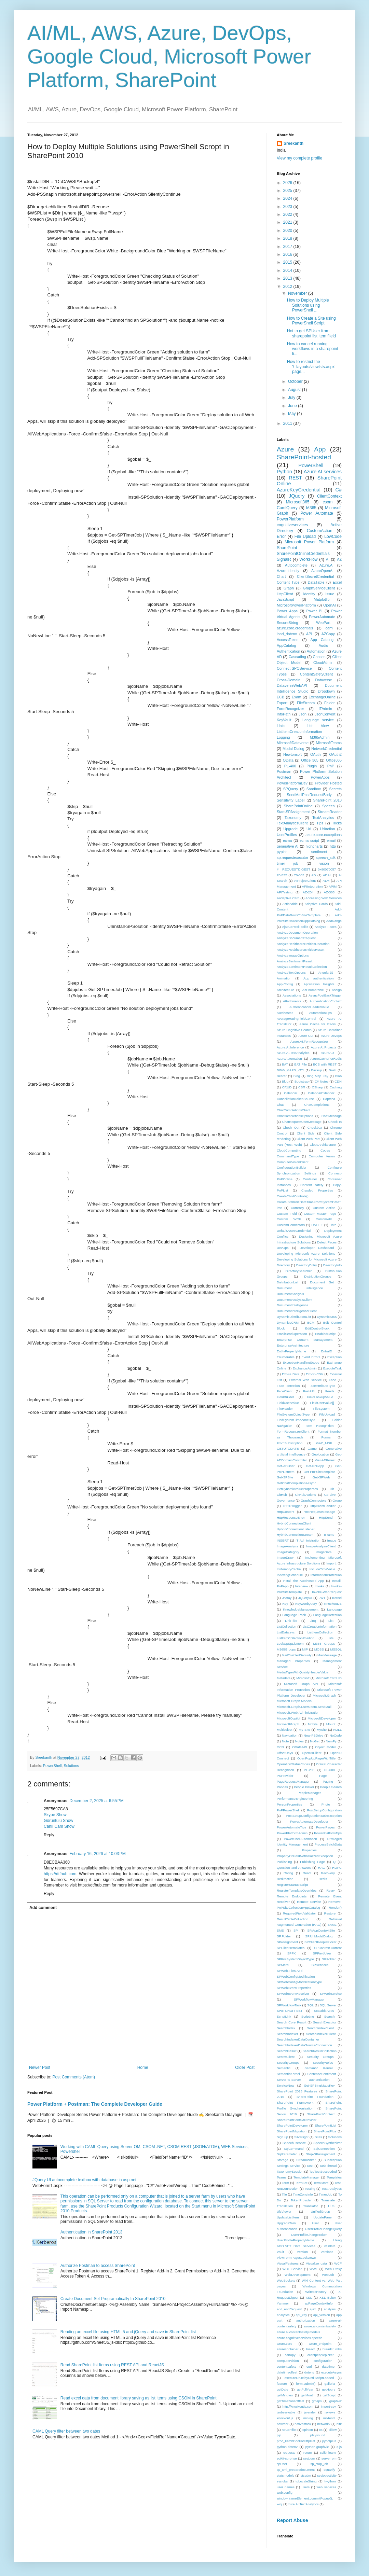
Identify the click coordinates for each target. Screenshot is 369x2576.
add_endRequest (289, 2309)
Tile (284, 2194)
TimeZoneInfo (303, 2194)
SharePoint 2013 (327, 800)
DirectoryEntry (306, 1265)
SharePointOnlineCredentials (303, 553)
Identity (309, 594)
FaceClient (284, 1391)
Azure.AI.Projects (323, 1047)
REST (295, 478)
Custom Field (287, 1213)
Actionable (290, 904)
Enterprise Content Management (304, 1339)
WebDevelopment (298, 2274)
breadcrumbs (332, 2349)
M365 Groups (324, 1643)
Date (332, 1225)
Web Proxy (333, 2269)
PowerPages (325, 1827)
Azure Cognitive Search (294, 1030)
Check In (335, 1122)
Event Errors (310, 1357)
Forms (326, 1437)
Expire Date (290, 1374)
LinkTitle (291, 1621)
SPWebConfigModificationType (299, 1982)
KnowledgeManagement (300, 1609)
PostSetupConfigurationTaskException (314, 1816)
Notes (299, 1741)
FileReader (285, 1408)
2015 (288, 262)
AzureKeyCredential (298, 489)
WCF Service (292, 2269)
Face (332, 1380)
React (307, 1873)
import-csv (328, 2406)
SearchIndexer (287, 2034)
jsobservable (286, 2412)
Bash (332, 1070)
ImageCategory (288, 1552)
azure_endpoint (320, 2343)
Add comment (43, 1907)
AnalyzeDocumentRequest (296, 938)
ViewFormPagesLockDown (296, 2257)
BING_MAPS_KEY (290, 1070)
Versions (327, 2252)
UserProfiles (287, 835)
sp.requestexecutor (292, 857)
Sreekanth (293, 143)
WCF (338, 2263)
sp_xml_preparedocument (296, 2469)
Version (302, 2252)
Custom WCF (289, 1219)
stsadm (305, 2475)
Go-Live (330, 1494)
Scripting (307, 2016)
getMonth (308, 2395)
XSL (309, 2297)
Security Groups (320, 2057)
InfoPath (283, 714)
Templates (334, 2177)
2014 (288, 270)
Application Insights (319, 984)
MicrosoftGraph (288, 1724)
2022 (288, 214)
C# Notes (321, 1081)
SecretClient (286, 2057)
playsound (317, 2435)
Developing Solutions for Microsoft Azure (307, 1259)
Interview (301, 1586)
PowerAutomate (322, 617)
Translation (285, 2206)
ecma (287, 840)
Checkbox (315, 1127)
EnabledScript (325, 1334)
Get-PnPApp (315, 1466)
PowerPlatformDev (292, 783)
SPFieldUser (322, 1953)
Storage (282, 2160)
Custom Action (324, 1208)
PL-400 (290, 766)
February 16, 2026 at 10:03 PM (97, 1853)
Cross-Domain (288, 680)
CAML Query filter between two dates (66, 2431)
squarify (329, 2469)
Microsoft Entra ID (328, 1678)
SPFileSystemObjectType (295, 1959)
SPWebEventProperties (294, 1988)
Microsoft (303, 1678)
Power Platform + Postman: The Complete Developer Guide (94, 2104)
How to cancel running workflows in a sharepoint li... (312, 349)
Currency (297, 1208)
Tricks (337, 823)
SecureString (287, 623)
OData (288, 760)
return (307, 2452)
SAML (332, 1924)
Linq (313, 1621)
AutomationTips (320, 1013)
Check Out (291, 1127)
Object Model (325, 1747)
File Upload (305, 536)
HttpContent (285, 1512)
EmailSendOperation (292, 1334)
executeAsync (331, 2372)
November (298, 293)
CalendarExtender (321, 1093)
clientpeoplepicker (321, 2355)
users (306, 2487)
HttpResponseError (291, 1517)
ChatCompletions (316, 1104)
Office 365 (309, 760)
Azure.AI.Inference (290, 1047)
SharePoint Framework (295, 2102)
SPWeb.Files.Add (289, 1971)
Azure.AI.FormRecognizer (309, 1041)
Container (310, 1179)
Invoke (319, 1586)
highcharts (314, 846)
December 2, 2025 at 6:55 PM (96, 1800)
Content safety (311, 1185)
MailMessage (327, 1655)
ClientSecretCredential (315, 576)
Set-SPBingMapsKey (319, 2085)
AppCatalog (286, 645)
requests (289, 2452)
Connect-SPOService (294, 668)
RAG (321, 1867)
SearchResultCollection (319, 2051)
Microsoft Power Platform (309, 542)
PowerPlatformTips (328, 1833)
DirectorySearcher (298, 1271)
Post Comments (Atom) (73, 2077)
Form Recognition (318, 1426)
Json (302, 714)
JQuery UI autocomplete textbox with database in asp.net (84, 2179)
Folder (329, 703)
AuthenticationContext (326, 1001)
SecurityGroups (288, 2062)
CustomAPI (324, 1219)
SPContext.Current (328, 1948)
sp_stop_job (319, 2464)
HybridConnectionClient (294, 1523)
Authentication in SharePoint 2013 (91, 2232)
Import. (331, 1563)
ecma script (309, 840)
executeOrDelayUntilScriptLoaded (309, 2378)
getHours (329, 2389)
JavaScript (285, 599)
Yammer (283, 2303)
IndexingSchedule (290, 1575)
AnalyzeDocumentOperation (297, 932)
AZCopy (328, 634)
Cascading (297, 657)
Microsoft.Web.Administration (298, 1712)
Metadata (283, 1678)
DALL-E (317, 1225)
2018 (288, 238)
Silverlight (301, 2137)
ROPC (337, 1867)
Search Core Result (291, 2022)
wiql (280, 2504)
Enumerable (286, 1357)
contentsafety (286, 2366)
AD (313, 875)
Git (332, 1489)
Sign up (282, 2137)
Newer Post (39, 2067)
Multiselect (284, 1729)
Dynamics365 (327, 1317)
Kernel (337, 1598)
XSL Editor (327, 2297)
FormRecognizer (290, 709)
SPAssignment (287, 1942)
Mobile (312, 1724)
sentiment (319, 852)
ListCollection (286, 1626)
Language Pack (294, 1615)
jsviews (330, 2412)
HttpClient (285, 594)
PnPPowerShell (288, 1810)
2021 (288, 222)
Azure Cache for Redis (317, 1024)
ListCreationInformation (320, 1626)
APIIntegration (312, 886)
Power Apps (287, 611)
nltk (339, 2424)
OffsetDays (285, 1753)
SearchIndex (286, 2028)
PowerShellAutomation (300, 1839)
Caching (336, 1087)
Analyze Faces (326, 927)
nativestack (303, 2424)
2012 (288, 286)
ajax (313, 2309)
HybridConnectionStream (295, 1534)
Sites (318, 2137)
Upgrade (291, 829)
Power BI (314, 611)
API (309, 634)
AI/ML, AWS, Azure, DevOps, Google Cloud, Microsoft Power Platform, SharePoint (169, 57)
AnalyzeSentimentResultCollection (302, 967)
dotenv (309, 2372)
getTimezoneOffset (290, 2401)
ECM (310, 1322)
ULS (331, 2206)
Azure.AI (326, 565)
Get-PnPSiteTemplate (319, 1472)
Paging (328, 1781)
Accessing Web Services (323, 898)
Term (285, 2183)
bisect (310, 2349)
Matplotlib (321, 599)
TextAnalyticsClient (292, 823)
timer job (287, 863)
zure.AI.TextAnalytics (303, 2504)
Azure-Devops (331, 1036)
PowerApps (320, 777)
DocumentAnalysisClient (294, 1299)
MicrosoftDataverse (293, 743)
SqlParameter (287, 2154)
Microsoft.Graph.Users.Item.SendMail (304, 1707)
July (292, 397)
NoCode (336, 1735)
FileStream (306, 703)
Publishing (284, 1862)
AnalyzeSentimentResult (295, 961)
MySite (322, 1729)
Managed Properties (293, 1661)
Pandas (282, 1787)
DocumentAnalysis (290, 1294)
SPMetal (283, 1965)
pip (279, 2435)
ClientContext (329, 496)
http (333, 846)
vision (324, 863)
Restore (330, 1913)
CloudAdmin (323, 662)
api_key (301, 2315)
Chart (281, 576)
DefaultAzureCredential (294, 1231)
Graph (289, 588)
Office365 (334, 760)
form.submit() (306, 2383)
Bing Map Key (317, 1076)
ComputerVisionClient (293, 1162)
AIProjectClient (305, 880)
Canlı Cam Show (59, 1826)
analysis (330, 2309)
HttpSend (325, 1517)
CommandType (288, 1156)
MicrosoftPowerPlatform (296, 605)
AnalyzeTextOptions (291, 972)
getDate (282, 2389)
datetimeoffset (287, 2372)
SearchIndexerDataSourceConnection (304, 2045)
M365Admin (320, 737)
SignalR (284, 559)
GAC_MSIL (324, 1443)
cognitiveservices (292, 525)
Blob (338, 1076)
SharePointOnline (298, 806)
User (315, 2223)
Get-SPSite (285, 1477)
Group (337, 1500)
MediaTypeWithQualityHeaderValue (302, 1672)
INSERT (283, 1540)
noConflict (289, 2430)
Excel (337, 582)
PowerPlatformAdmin (292, 1833)
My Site (304, 1729)
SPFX (291, 1953)
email (331, 840)
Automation (316, 651)
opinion (307, 2430)
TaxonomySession (290, 2171)
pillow (332, 2430)
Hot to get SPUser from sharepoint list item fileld (311, 333)
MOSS (319, 1649)
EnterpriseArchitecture (293, 1345)
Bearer (282, 1076)
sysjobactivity (327, 2475)
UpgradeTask (286, 2223)
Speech (328, 806)
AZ (339, 559)
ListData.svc (286, 1632)
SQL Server (328, 2005)
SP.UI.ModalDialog (318, 1936)
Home (142, 2067)
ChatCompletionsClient (293, 1110)
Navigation (289, 1735)
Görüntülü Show (58, 1820)
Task (310, 2166)
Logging (283, 737)
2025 (288, 190)
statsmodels (285, 2475)
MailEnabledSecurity (296, 1655)
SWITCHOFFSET (290, 2011)
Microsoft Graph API (301, 1684)
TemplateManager (306, 2177)
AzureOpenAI (322, 571)
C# (339, 489)
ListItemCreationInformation (299, 731)
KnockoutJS (333, 1603)
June (293, 405)
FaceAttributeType (322, 1386)
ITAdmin (325, 709)
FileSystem (321, 1408)
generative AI (288, 846)
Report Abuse (292, 2520)
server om (329, 2458)
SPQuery (290, 789)
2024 (288, 198)
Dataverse (323, 680)
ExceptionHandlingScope (301, 1362)
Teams (281, 2177)
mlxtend (329, 2418)
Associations (292, 995)
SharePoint (287, 547)
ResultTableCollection (292, 1919)
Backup (316, 1070)
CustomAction (319, 530)
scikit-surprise (287, 2458)
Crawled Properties (317, 1190)
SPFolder (329, 1959)
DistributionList (287, 1282)
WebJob (328, 2274)
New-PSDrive (314, 1735)
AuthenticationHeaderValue (309, 1007)
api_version (321, 2315)
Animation (284, 978)
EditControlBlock (317, 1328)
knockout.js (285, 2418)
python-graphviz (317, 2447)
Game (312, 1448)
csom (328, 502)
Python (284, 471)
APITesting (284, 892)
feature (282, 2383)
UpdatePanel (322, 2217)
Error (281, 536)
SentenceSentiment (322, 2074)
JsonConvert (325, 714)
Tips (319, 823)
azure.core (284, 2343)
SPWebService (331, 1993)
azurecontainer (287, 2349)
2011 (288, 423)
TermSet (301, 2183)
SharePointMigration (291, 2131)
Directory (283, 1265)
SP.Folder (284, 1936)
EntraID (326, 1351)
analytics (283, 2315)
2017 (288, 246)
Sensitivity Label (290, 800)
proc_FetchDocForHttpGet (296, 2441)
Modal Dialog (293, 749)
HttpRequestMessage (319, 1512)
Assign (337, 990)
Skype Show (55, 1814)
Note (285, 1741)
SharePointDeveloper (292, 2125)
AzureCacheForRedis (326, 1058)
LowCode (333, 536)
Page (323, 1776)
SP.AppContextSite (321, 1930)
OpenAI (329, 605)
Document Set (322, 1282)
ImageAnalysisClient (321, 1546)
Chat (280, 1104)
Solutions (71, 1766)
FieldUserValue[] (322, 1403)
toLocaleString (306, 2481)
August (295, 389)
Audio (323, 645)
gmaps (317, 2401)
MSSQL (336, 1649)
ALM (326, 880)
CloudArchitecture (323, 1144)
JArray (287, 1598)
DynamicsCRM (288, 1322)
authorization (305, 2320)
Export (282, 703)
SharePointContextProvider (296, 2120)
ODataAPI (299, 1747)
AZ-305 (329, 892)
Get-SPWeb (321, 1477)
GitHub (282, 1494)
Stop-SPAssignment (320, 2154)
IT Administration (308, 1540)
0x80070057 (327, 869)
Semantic (283, 2068)
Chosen (319, 657)
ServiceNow (285, 2085)
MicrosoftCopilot (288, 1718)
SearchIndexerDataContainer (298, 2039)
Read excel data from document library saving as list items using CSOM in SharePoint (138, 2398)
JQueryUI (305, 1598)
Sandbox (313, 789)
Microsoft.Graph (324, 1695)
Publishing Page (312, 1862)
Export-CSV (314, 1374)
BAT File (300, 1064)
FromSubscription (289, 1443)
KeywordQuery (306, 1603)
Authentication (288, 651)
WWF (314, 2269)
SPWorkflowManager (309, 1999)
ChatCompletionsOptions (295, 1116)
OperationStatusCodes (293, 1764)
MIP (305, 1649)
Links (281, 726)
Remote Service (309, 1902)
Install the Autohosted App (303, 1581)
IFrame (329, 1534)
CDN (338, 1081)
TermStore (320, 2183)
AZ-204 (308, 892)
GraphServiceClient (319, 588)
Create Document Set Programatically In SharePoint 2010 (113, 2298)
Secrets (335, 789)
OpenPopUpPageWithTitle (316, 1758)
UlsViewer (284, 2211)
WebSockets (286, 2280)
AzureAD (327, 1053)
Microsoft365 (298, 502)
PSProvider (285, 1776)
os (321, 2430)
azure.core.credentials (295, 628)
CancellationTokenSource (295, 1099)
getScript (329, 2395)
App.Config (285, 984)
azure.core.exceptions (323, 835)
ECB (280, 697)
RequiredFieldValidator (299, 1913)
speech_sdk (326, 857)
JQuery (296, 496)
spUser (282, 2464)
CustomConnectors (291, 1225)
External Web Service (305, 1380)
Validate (330, 2246)
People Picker (304, 1787)
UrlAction (327, 829)
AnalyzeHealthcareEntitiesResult (300, 949)
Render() (335, 1907)
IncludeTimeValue (323, 1569)
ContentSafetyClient (316, 674)
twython (330, 2481)
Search (329, 2016)
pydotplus (329, 2441)
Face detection (288, 1386)
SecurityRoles (323, 2062)
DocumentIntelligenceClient (297, 1311)
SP (295, 1930)
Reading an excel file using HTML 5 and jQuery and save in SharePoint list (128, 2331)
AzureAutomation (289, 1058)
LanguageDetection (327, 1615)
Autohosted (285, 1013)
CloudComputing (289, 1150)
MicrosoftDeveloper (322, 1718)
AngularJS (325, 972)
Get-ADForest (325, 1460)
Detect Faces (327, 1242)
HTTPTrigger (292, 1506)
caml (329, 628)
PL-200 (309, 1770)
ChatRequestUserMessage (302, 1122)
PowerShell (52, 1766)
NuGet (314, 1741)
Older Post (245, 2067)
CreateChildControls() (293, 1196)
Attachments (292, 1001)
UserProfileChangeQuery (323, 2229)
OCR (280, 1747)
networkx (323, 2424)
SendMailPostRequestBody (309, 795)
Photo (326, 1804)
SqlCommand (293, 2148)
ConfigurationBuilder (291, 1167)
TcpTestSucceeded (323, 2171)
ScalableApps (324, 2011)
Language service (318, 720)
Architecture (285, 990)
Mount (331, 1724)
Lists (330, 1638)
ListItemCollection (320, 1632)
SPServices (320, 1965)
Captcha (329, 1099)
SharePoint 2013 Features (297, 2091)
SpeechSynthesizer (327, 2143)
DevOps (283, 1248)
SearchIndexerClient (321, 2034)
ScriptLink (284, 2016)
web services (326, 2487)
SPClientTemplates (290, 1948)
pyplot (282, 852)
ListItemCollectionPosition (295, 1638)
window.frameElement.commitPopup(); (305, 2498)
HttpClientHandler (323, 1506)
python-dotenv (287, 2447)
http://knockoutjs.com (298, 2406)
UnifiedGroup (320, 2211)
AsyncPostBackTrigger (325, 995)
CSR (301, 1087)
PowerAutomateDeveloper (309, 1821)
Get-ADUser (286, 1466)
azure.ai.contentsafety (320, 2326)
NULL (337, 1729)
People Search (331, 1787)
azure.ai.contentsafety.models (298, 2332)
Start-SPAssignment (293, 812)
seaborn (309, 2458)
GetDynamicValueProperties (297, 1489)
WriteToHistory (315, 2292)
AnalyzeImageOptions (293, 955)
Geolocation (320, 1454)
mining (308, 2418)
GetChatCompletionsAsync (296, 1483)
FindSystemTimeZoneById (296, 1420)
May (292, 413)
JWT (322, 1598)
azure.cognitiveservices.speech (299, 2338)
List (330, 1621)
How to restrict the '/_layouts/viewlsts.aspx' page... (311, 366)
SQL (310, 2005)
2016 (288, 254)
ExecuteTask (332, 1368)
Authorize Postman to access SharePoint (97, 2265)
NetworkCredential (326, 749)
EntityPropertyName (291, 1351)
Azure (285, 449)
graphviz (335, 2401)
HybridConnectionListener (295, 1529)
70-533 (299, 875)
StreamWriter (305, 2160)
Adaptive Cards (316, 904)
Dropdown (326, 691)
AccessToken (288, 640)
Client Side (306, 1133)
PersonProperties (289, 1804)
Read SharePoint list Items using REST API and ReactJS (112, 2365)
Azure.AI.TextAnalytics (293, 1053)
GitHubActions (305, 1494)
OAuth (315, 754)
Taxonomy (293, 818)
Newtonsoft (292, 754)
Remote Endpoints (291, 1896)
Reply (49, 1835)
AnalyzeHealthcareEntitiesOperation (303, 944)
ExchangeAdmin (305, 1368)
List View (318, 726)
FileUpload (327, 1414)
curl (309, 2366)
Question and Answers (294, 1867)
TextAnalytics (323, 818)
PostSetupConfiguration (324, 1810)
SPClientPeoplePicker (320, 1942)
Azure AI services (323, 471)
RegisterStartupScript (292, 1884)
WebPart (323, 623)
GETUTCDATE (288, 1448)
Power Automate (316, 513)
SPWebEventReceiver (293, 1993)
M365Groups (286, 1649)
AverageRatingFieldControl (296, 1018)
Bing (296, 1076)
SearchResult (287, 2051)
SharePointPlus (325, 2131)
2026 (288, 182)
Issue (330, 594)
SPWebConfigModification (296, 1976)
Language (334, 1609)
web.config (284, 2492)
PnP (330, 766)
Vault (280, 2252)
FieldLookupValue (320, 1397)
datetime (328, 2366)
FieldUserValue (288, 1403)
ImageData (323, 1552)
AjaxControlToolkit (295, 927)
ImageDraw (285, 1557)
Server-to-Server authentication (303, 2079)
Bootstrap (302, 1081)
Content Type (288, 582)
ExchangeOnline (322, 697)
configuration (323, 2361)
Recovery (328, 1873)
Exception (334, 1357)
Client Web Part (308, 1139)
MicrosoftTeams (329, 743)
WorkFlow (308, 559)
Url (308, 829)
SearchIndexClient (320, 2028)
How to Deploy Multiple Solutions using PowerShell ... (308, 305)
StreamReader (330, 812)
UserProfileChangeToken (309, 2235)
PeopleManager (309, 1793)
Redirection (285, 1879)
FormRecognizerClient (293, 1431)
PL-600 (329, 1770)
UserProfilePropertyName (295, 2240)
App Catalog (322, 640)
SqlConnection (323, 2148)
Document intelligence (300, 1288)
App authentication (318, 978)
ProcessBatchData (328, 1844)
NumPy (331, 1741)
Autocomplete (296, 565)
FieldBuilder (285, 1397)
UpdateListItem (288, 2217)
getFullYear (305, 2389)
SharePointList (325, 2125)
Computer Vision (321, 1156)
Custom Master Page (320, 1213)
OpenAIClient (312, 1753)
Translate (328, 2200)
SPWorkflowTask (289, 2005)
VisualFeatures (288, 2263)
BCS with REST (325, 1064)
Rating (288, 1873)
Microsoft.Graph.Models (294, 1701)
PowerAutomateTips (291, 1827)
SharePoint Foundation (315, 2097)
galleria (330, 2383)
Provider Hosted (328, 783)
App (320, 449)
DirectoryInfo (332, 1265)
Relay (330, 1890)
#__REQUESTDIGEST (293, 869)
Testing (310, 2188)
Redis (323, 1879)
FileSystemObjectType (293, 1414)
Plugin (311, 766)
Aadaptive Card (288, 898)
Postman (284, 771)
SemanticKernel (288, 2074)
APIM (333, 886)
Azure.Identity (288, 571)
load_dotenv (287, 634)
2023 (288, 206)
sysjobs (282, 2481)
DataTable (316, 582)
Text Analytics (332, 2188)
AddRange (334, 921)
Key (285, 1603)
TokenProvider (301, 2200)
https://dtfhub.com (60, 1873)
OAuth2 (335, 754)
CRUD (287, 1087)
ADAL (327, 875)
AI (327, 559)
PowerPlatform (290, 519)
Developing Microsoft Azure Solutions (306, 1253)
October (296, 381)
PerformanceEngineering (295, 1798)
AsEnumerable (313, 990)
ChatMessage (332, 1116)
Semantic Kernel (318, 2068)
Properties (309, 1850)
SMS (280, 1930)
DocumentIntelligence (292, 1305)
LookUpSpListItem (290, 1643)
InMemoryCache (289, 1569)
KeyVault (284, 720)
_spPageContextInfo (318, 2303)
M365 (311, 507)
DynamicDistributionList (294, 1317)
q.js (339, 2447)
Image (331, 1540)
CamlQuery (287, 507)
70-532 (282, 875)
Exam (296, 697)
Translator (310, 2206)
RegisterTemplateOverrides (296, 1890)
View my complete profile (299, 158)
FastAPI (309, 1391)
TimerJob (325, 2194)
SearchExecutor (324, 2022)
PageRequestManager (293, 1781)
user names (286, 2487)
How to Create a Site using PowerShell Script (311, 320)
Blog (285, 1081)
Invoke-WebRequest (327, 1592)
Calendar (290, 1093)
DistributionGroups (317, 1276)
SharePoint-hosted (304, 457)
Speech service (294, 2143)
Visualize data (316, 2263)
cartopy (290, 2355)
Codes (325, 1150)
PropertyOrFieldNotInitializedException (305, 1856)
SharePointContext (321, 2114)
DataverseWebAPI (292, 685)
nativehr (282, 2424)
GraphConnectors (314, 1500)
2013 (288, 278)
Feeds (329, 1391)
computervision (288, 2361)
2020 (288, 230)
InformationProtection (326, 1575)
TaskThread (328, 2166)
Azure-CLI (306, 1036)
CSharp (317, 1087)
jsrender (310, 2412)
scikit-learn (328, 2452)
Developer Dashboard (317, 1248)
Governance (286, 1500)
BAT (285, 1064)
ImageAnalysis (287, 1546)
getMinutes (285, 2395)
